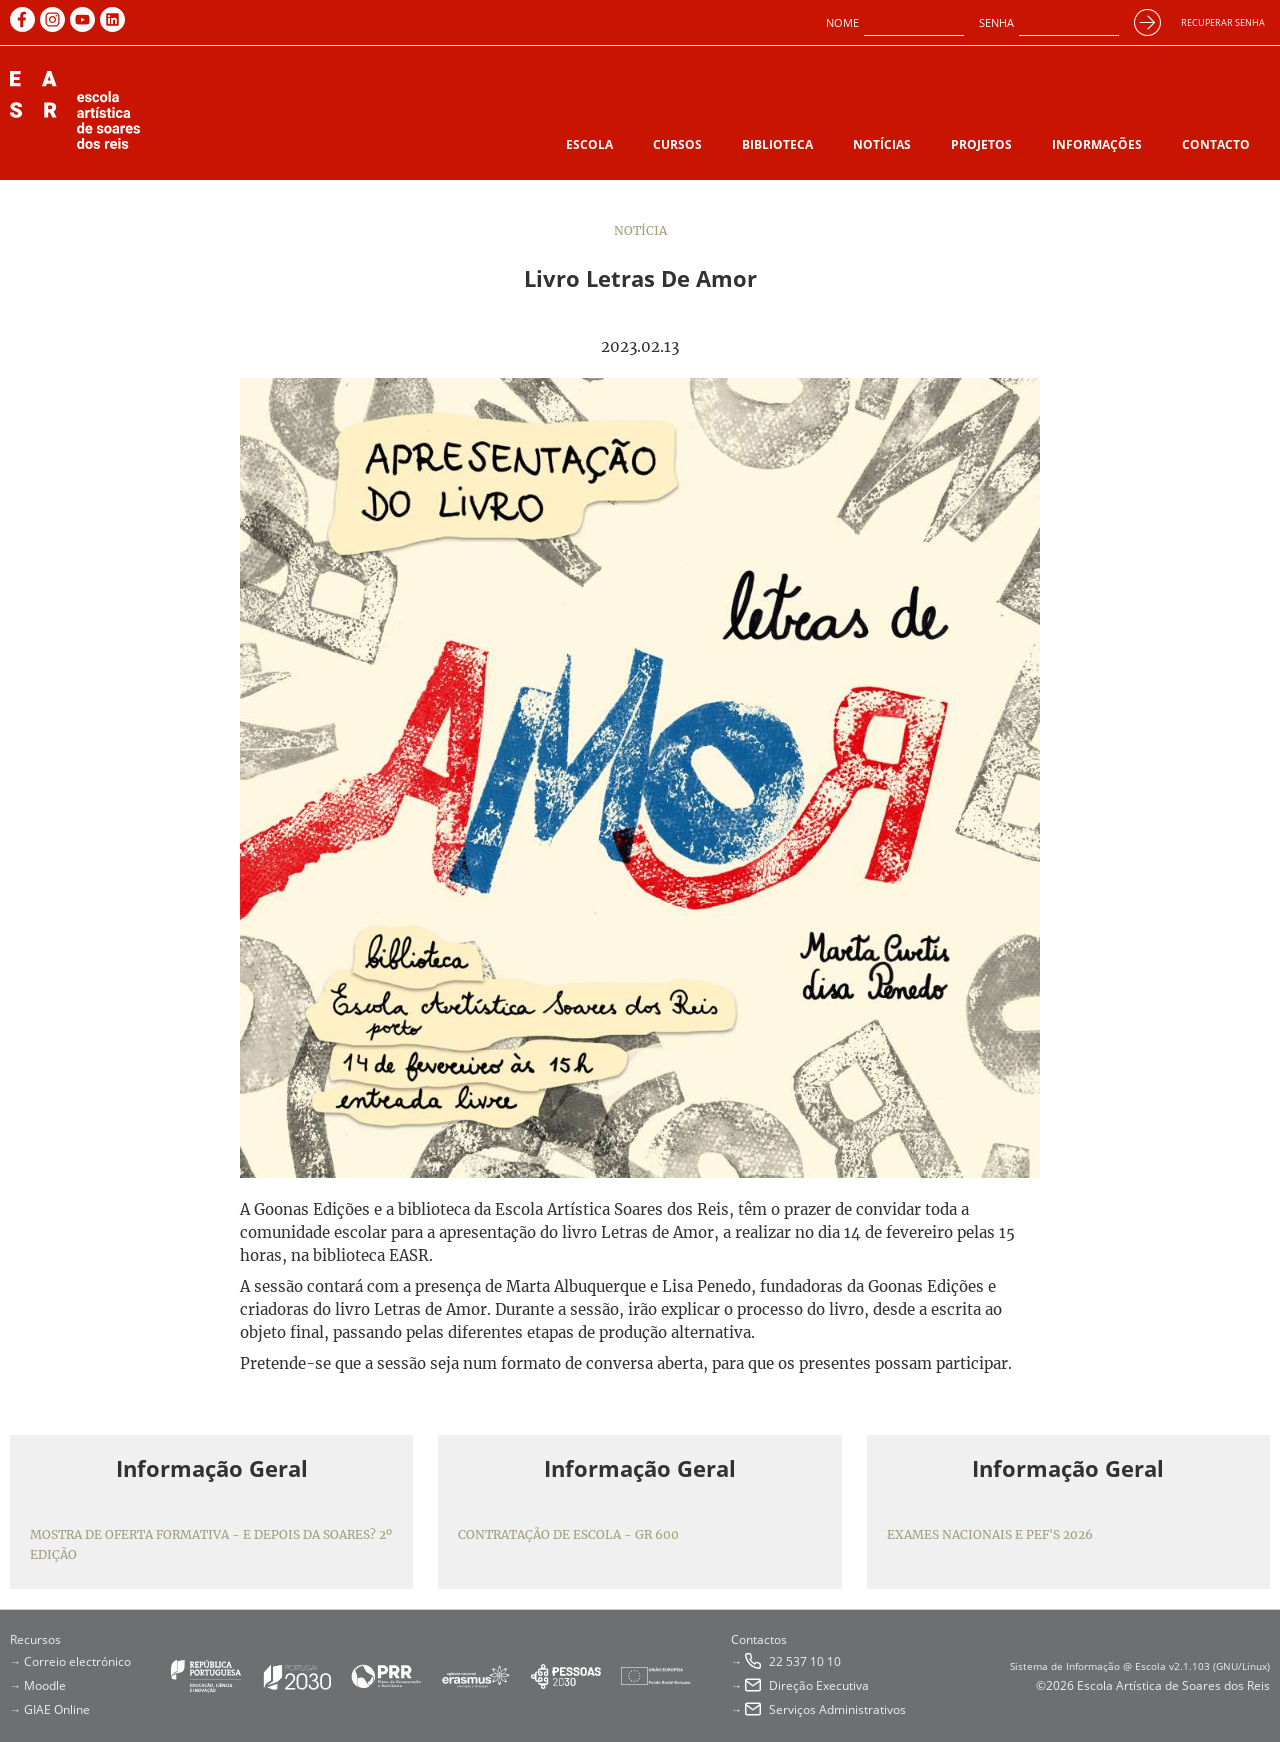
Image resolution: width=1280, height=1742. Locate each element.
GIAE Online (57, 1709)
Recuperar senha (1223, 22)
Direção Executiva (819, 1685)
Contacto (1216, 144)
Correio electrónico (77, 1661)
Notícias (882, 144)
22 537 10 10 (805, 1661)
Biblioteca (777, 144)
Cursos (677, 144)
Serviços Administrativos (837, 1709)
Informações (1097, 144)
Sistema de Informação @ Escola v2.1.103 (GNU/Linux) (1140, 1666)
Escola (589, 144)
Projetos (981, 144)
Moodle (45, 1685)
